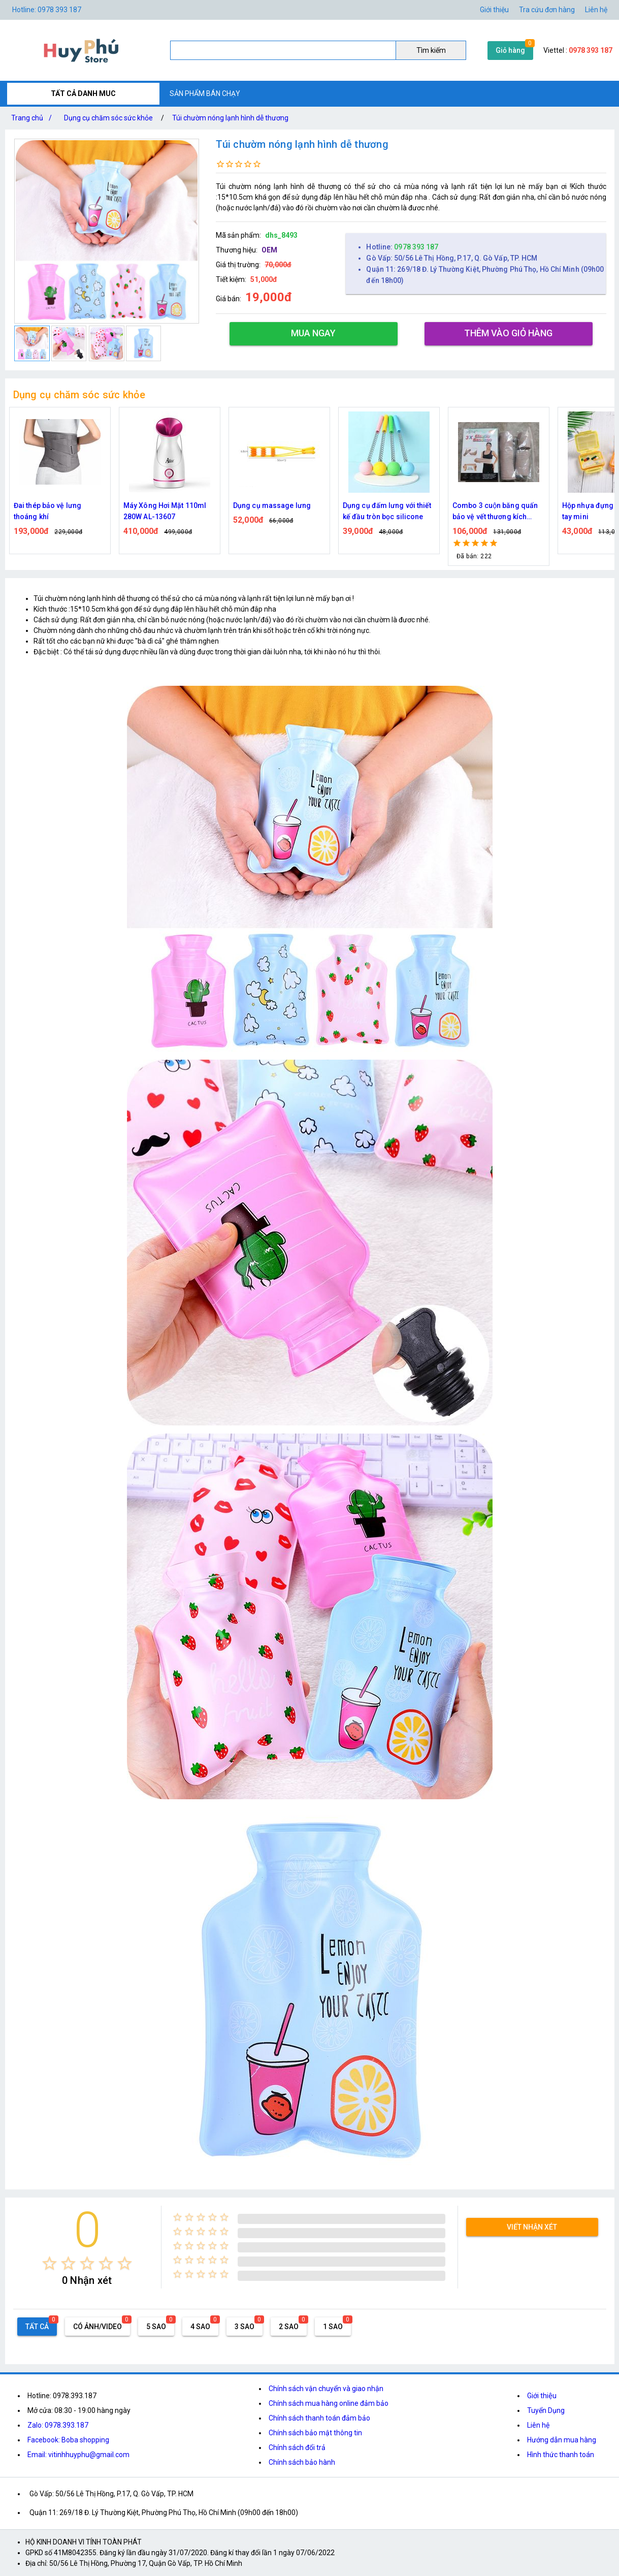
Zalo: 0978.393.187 (57, 2425)
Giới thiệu (494, 10)
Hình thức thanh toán (560, 2455)
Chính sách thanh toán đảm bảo (319, 2418)
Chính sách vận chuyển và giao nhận (326, 2388)
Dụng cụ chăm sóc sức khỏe (108, 118)
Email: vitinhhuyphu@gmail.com (78, 2455)
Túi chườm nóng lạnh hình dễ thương (230, 118)
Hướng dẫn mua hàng (561, 2440)
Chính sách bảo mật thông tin (315, 2433)
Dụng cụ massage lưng (272, 505)
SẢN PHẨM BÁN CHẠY (205, 93)
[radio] (49, 2263)
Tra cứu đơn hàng (547, 10)
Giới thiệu (542, 2396)
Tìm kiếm (431, 50)
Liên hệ (596, 10)
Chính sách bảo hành (302, 2462)
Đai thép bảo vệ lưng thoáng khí (47, 511)
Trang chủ (33, 118)
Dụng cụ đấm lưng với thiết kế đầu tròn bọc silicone (387, 511)
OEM (269, 250)
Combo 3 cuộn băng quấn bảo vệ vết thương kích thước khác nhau (495, 511)
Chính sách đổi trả (297, 2447)
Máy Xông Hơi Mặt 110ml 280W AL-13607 (164, 511)
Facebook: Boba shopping (68, 2440)
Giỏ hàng (510, 50)
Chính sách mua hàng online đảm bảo (328, 2403)
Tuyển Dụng (546, 2410)
